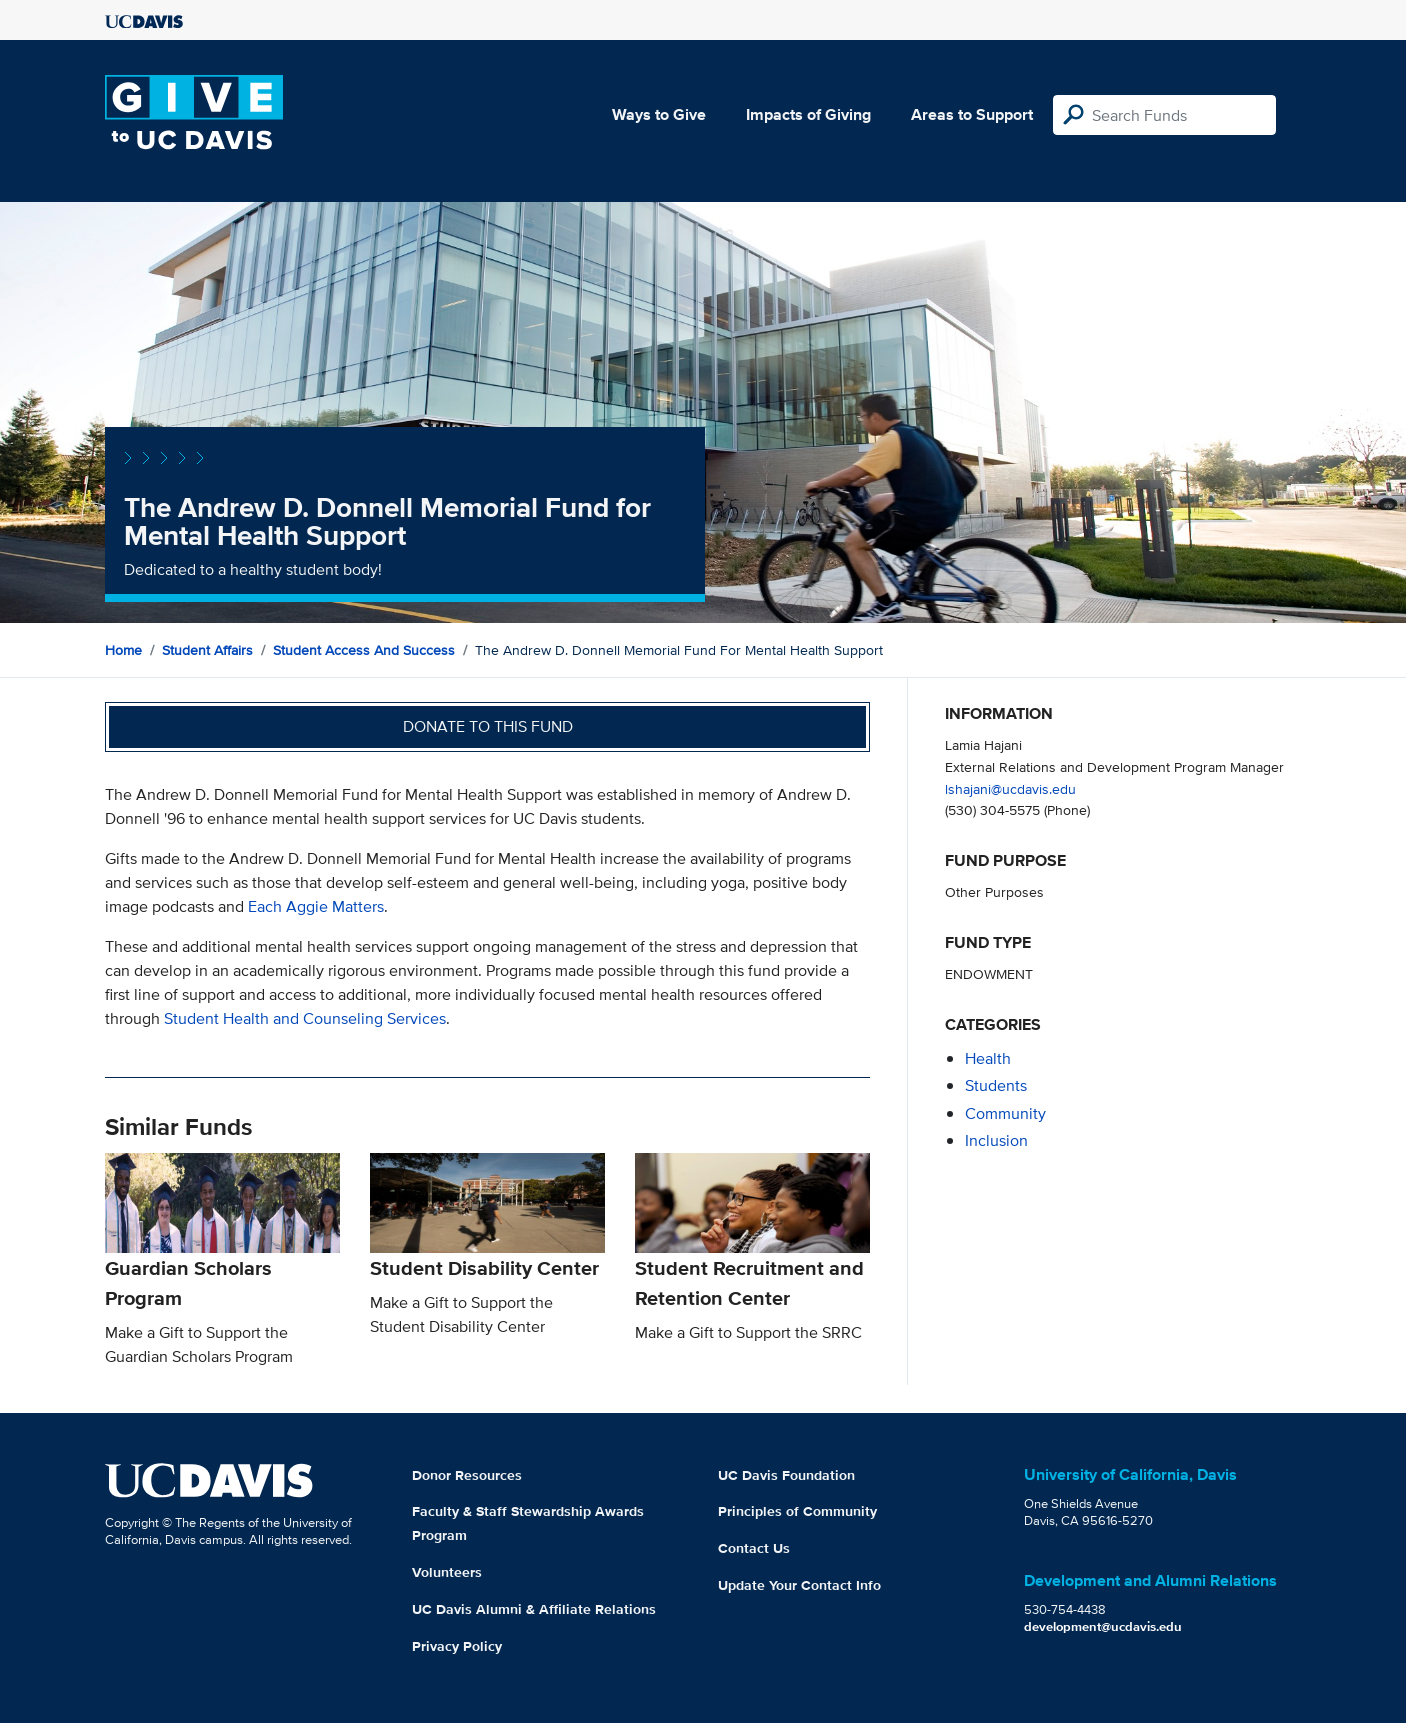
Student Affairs (207, 650)
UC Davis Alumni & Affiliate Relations (534, 1609)
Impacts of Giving (808, 114)
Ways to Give (659, 114)
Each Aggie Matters (316, 906)
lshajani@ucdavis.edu (1010, 788)
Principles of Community (797, 1511)
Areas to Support (972, 114)
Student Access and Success (364, 650)
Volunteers (447, 1572)
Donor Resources (467, 1475)
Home (123, 650)
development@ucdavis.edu (1103, 1626)
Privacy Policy (457, 1646)
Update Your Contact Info (799, 1585)
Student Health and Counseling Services (305, 1018)
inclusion (996, 1140)
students (996, 1085)
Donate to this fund (488, 726)
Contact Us (754, 1548)
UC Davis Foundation (786, 1475)
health (988, 1058)
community (1005, 1113)
